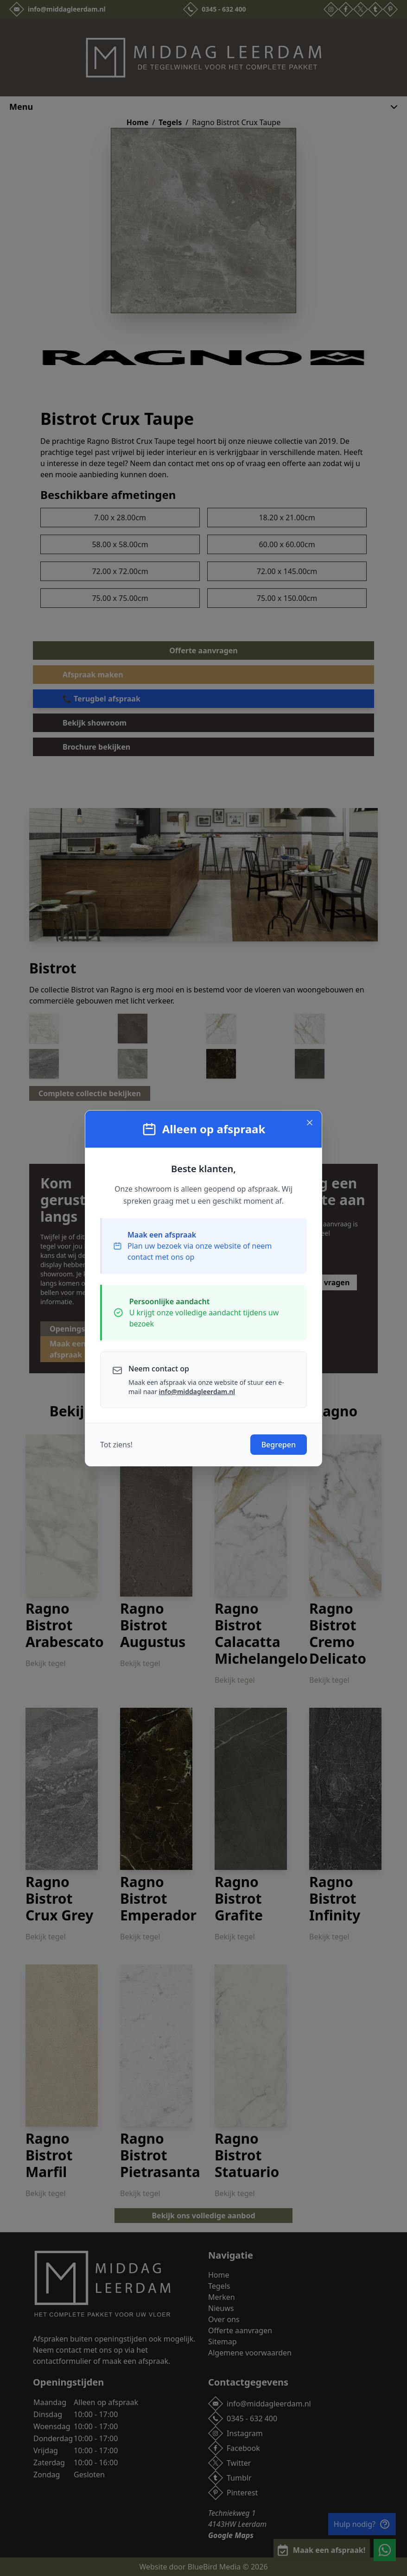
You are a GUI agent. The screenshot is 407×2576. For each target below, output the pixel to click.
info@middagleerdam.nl (197, 1391)
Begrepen (278, 1445)
